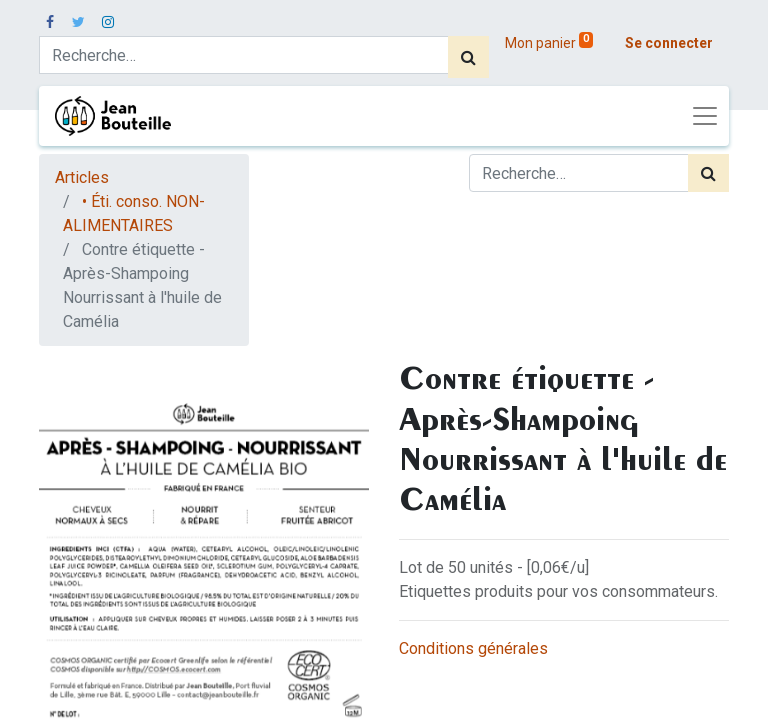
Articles (82, 177)
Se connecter (669, 43)
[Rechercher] (468, 57)
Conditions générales (473, 648)
